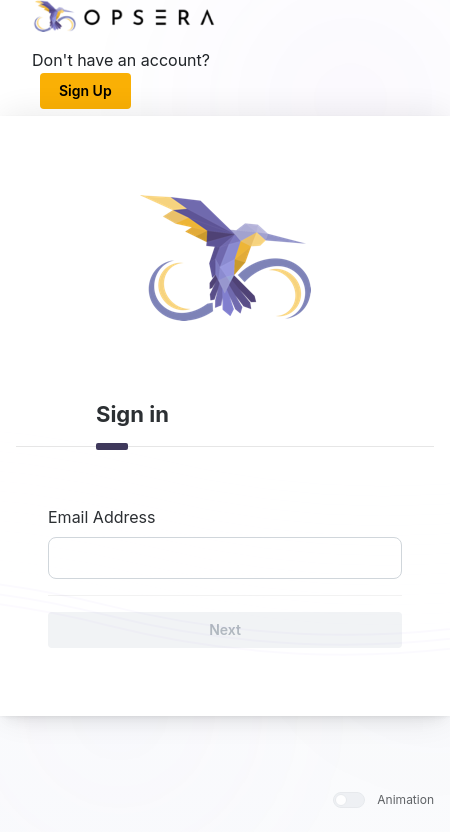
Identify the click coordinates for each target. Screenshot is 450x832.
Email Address (101, 517)
